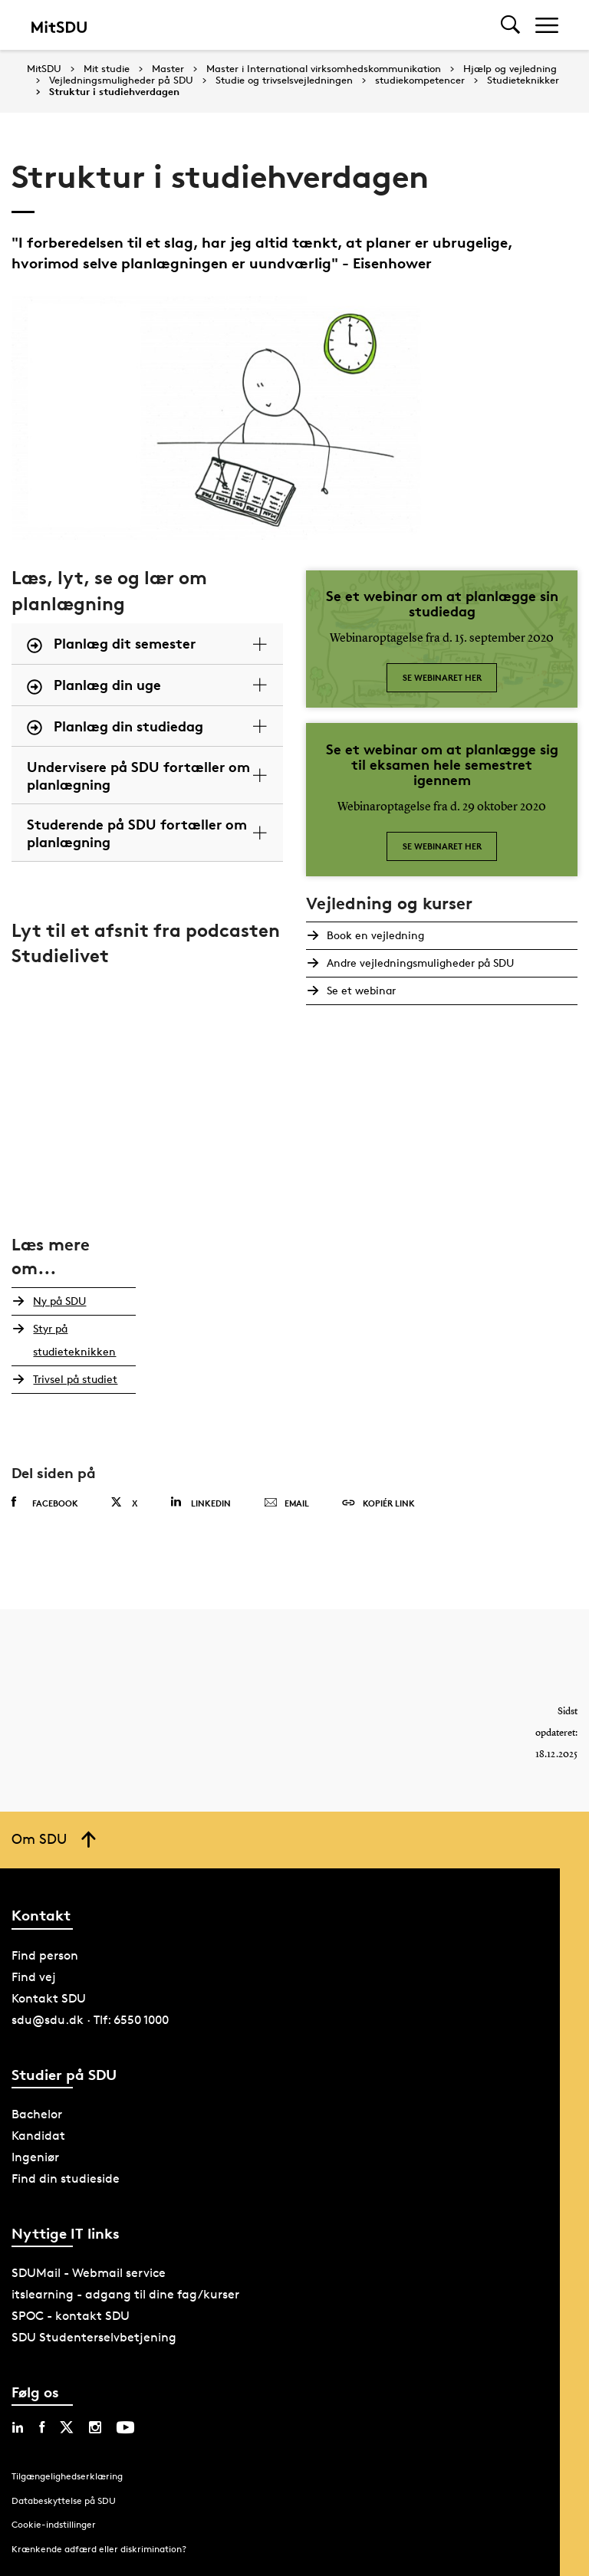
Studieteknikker (523, 80)
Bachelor (37, 2114)
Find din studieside (66, 2178)
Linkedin (200, 1502)
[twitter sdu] (67, 2427)
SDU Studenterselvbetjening (94, 2337)
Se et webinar (358, 990)
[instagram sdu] (95, 2427)
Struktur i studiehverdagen (114, 92)
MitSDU (44, 69)
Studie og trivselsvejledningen (284, 80)
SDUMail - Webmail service (89, 2273)
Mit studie (107, 69)
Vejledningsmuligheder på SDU (121, 80)
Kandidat (38, 2135)
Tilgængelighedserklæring (67, 2476)
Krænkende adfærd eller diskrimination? (99, 2549)
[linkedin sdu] (18, 2427)
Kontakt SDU (49, 1998)
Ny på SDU (56, 1300)
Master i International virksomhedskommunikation (323, 69)
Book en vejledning (373, 934)
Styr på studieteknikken (71, 1340)
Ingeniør (35, 2157)
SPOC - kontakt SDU (71, 2315)
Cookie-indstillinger (54, 2524)
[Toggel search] (510, 24)
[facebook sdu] (41, 2427)
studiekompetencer (420, 80)
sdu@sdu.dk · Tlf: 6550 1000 (90, 2020)
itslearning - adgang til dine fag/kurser (125, 2294)
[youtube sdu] (125, 2427)
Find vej (34, 1977)
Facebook (45, 1503)
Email (286, 1503)
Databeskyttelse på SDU (64, 2500)
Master (168, 69)
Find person (45, 1955)
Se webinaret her (442, 677)
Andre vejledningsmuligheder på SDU (418, 962)
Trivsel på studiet (72, 1378)
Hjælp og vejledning (510, 69)
